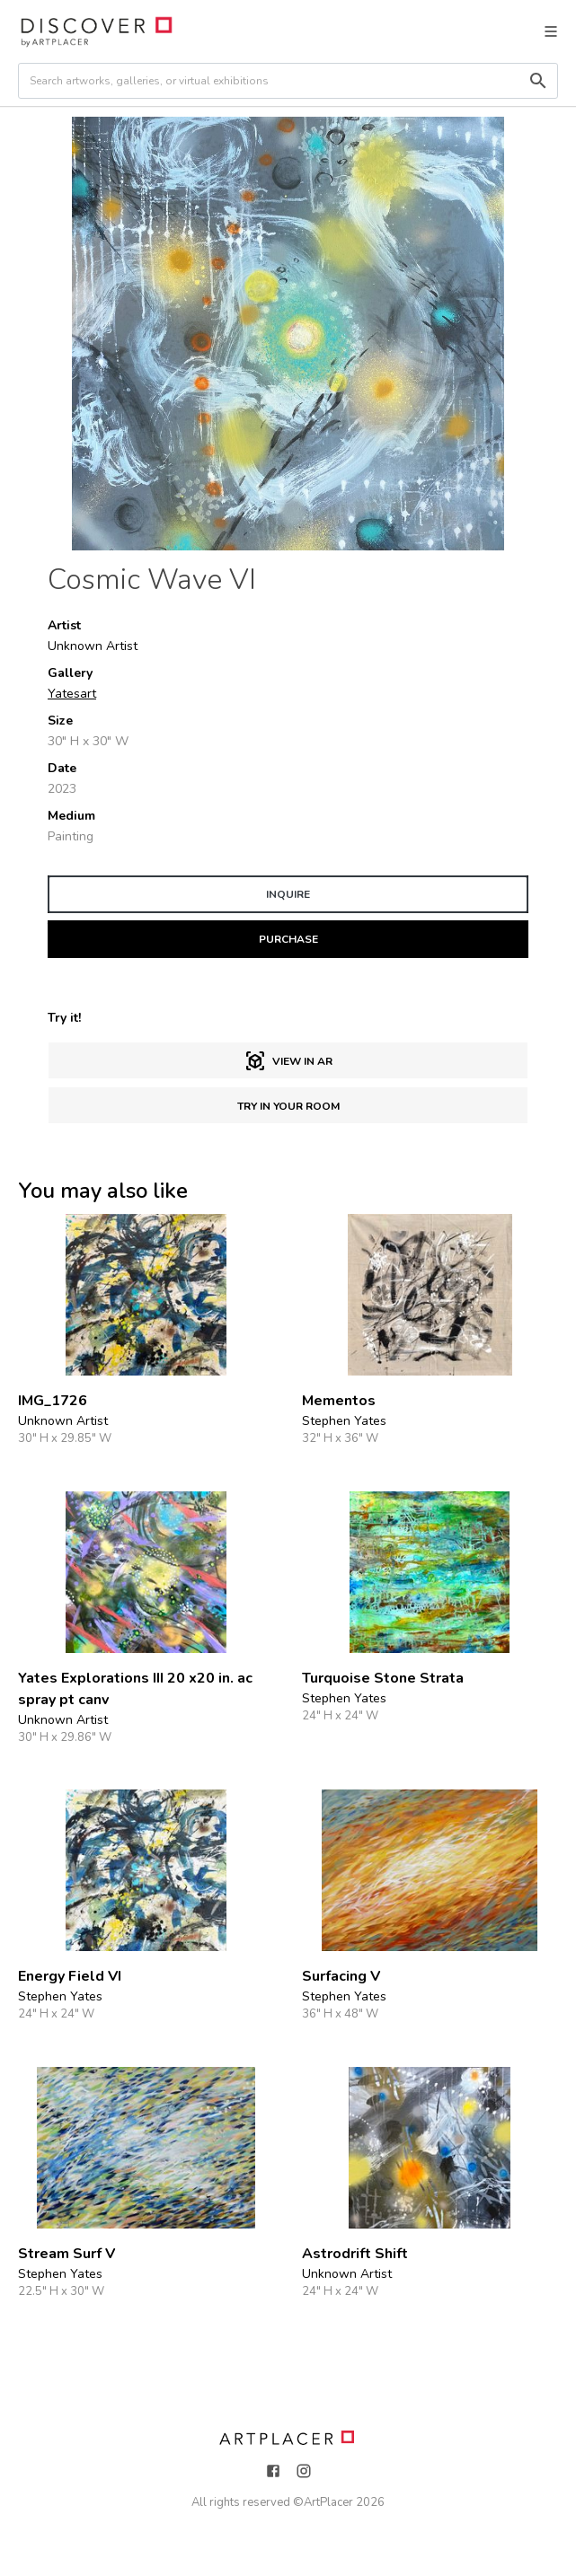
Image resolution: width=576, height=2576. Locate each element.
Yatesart (72, 693)
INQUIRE (288, 894)
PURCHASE (288, 939)
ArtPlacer (328, 2502)
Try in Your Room (288, 1106)
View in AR (288, 1061)
